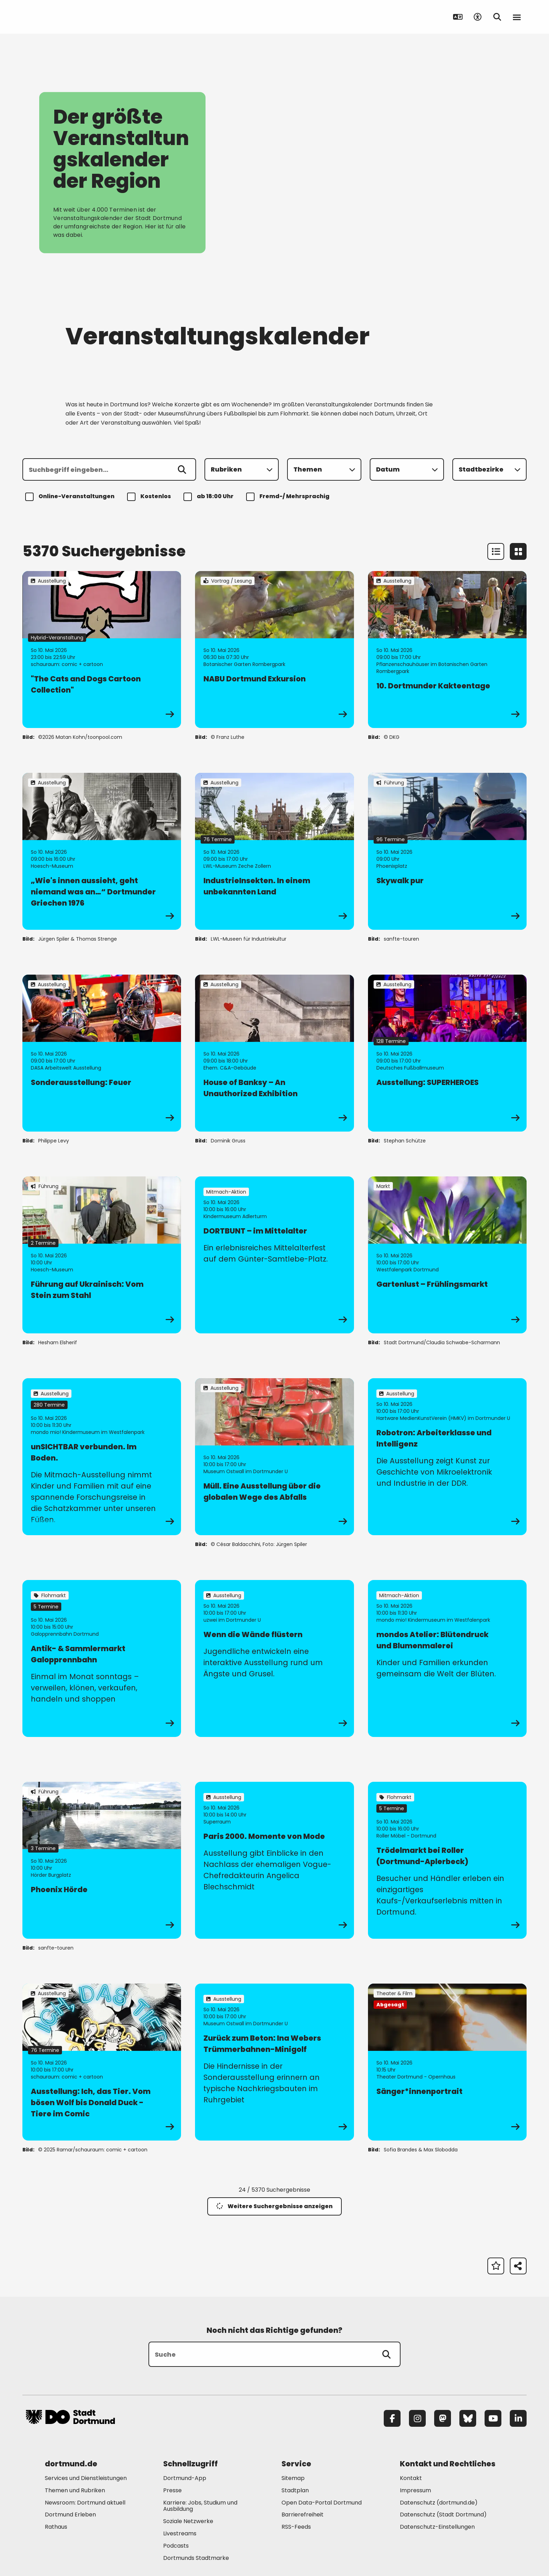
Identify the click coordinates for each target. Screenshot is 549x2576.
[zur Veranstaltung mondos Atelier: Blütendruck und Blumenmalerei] (447, 1658)
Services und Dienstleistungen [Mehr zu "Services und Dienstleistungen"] (86, 2478)
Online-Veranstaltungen (70, 496)
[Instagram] (417, 2418)
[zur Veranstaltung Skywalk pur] (447, 851)
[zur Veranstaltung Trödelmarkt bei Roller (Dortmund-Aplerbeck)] (447, 1860)
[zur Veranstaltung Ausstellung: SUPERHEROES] (447, 1053)
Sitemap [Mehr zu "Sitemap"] (293, 2478)
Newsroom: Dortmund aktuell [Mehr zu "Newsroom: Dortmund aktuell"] (85, 2503)
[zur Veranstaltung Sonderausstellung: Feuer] (101, 1053)
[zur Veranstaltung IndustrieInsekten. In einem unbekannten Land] (274, 851)
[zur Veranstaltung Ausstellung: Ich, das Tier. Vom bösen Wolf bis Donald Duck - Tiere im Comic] (101, 2062)
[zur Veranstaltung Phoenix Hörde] (101, 1860)
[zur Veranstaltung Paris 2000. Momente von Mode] (274, 1860)
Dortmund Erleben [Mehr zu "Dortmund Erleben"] (70, 2514)
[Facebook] (392, 2418)
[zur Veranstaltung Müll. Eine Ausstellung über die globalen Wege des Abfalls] (274, 1456)
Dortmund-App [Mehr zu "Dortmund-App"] (184, 2478)
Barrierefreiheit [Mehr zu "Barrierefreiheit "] (303, 2514)
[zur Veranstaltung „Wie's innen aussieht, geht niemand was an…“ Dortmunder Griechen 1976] (101, 851)
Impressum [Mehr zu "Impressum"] (415, 2490)
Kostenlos (150, 496)
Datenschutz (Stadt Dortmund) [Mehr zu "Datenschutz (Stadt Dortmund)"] (443, 2514)
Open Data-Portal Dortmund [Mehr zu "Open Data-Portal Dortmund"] (322, 2503)
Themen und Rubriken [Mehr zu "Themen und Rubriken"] (75, 2490)
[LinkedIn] (518, 2418)
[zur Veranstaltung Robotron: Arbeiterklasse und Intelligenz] (447, 1456)
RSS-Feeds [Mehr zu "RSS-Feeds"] (296, 2527)
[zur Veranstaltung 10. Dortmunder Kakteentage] (447, 649)
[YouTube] (493, 2418)
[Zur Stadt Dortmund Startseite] (70, 16)
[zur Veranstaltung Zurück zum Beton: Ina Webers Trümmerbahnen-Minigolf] (274, 2062)
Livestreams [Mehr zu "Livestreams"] (179, 2533)
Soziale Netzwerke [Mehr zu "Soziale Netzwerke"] (188, 2521)
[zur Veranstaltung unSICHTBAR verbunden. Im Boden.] (101, 1456)
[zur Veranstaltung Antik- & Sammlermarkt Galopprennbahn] (101, 1658)
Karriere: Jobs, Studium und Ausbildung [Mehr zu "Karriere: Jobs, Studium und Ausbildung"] (200, 2506)
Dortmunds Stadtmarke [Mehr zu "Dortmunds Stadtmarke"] (196, 2558)
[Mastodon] (442, 2418)
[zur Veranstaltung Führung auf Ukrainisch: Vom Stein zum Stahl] (101, 1254)
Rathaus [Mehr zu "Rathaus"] (56, 2527)
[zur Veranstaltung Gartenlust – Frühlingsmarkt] (447, 1254)
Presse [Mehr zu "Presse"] (172, 2490)
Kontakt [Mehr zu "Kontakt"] (411, 2478)
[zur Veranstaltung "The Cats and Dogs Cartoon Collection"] (101, 649)
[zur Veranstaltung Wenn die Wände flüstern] (274, 1658)
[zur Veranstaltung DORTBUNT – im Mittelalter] (274, 1254)
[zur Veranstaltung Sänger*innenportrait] (447, 2062)
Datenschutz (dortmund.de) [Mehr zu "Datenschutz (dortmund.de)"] (439, 2503)
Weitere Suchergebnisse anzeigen (274, 2206)
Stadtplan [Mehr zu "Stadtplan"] (295, 2490)
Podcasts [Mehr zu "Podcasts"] (176, 2546)
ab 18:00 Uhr (210, 496)
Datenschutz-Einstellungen (437, 2527)
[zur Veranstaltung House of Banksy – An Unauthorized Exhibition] (274, 1053)
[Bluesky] (467, 2418)
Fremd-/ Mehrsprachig (288, 496)
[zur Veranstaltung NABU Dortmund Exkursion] (274, 649)
